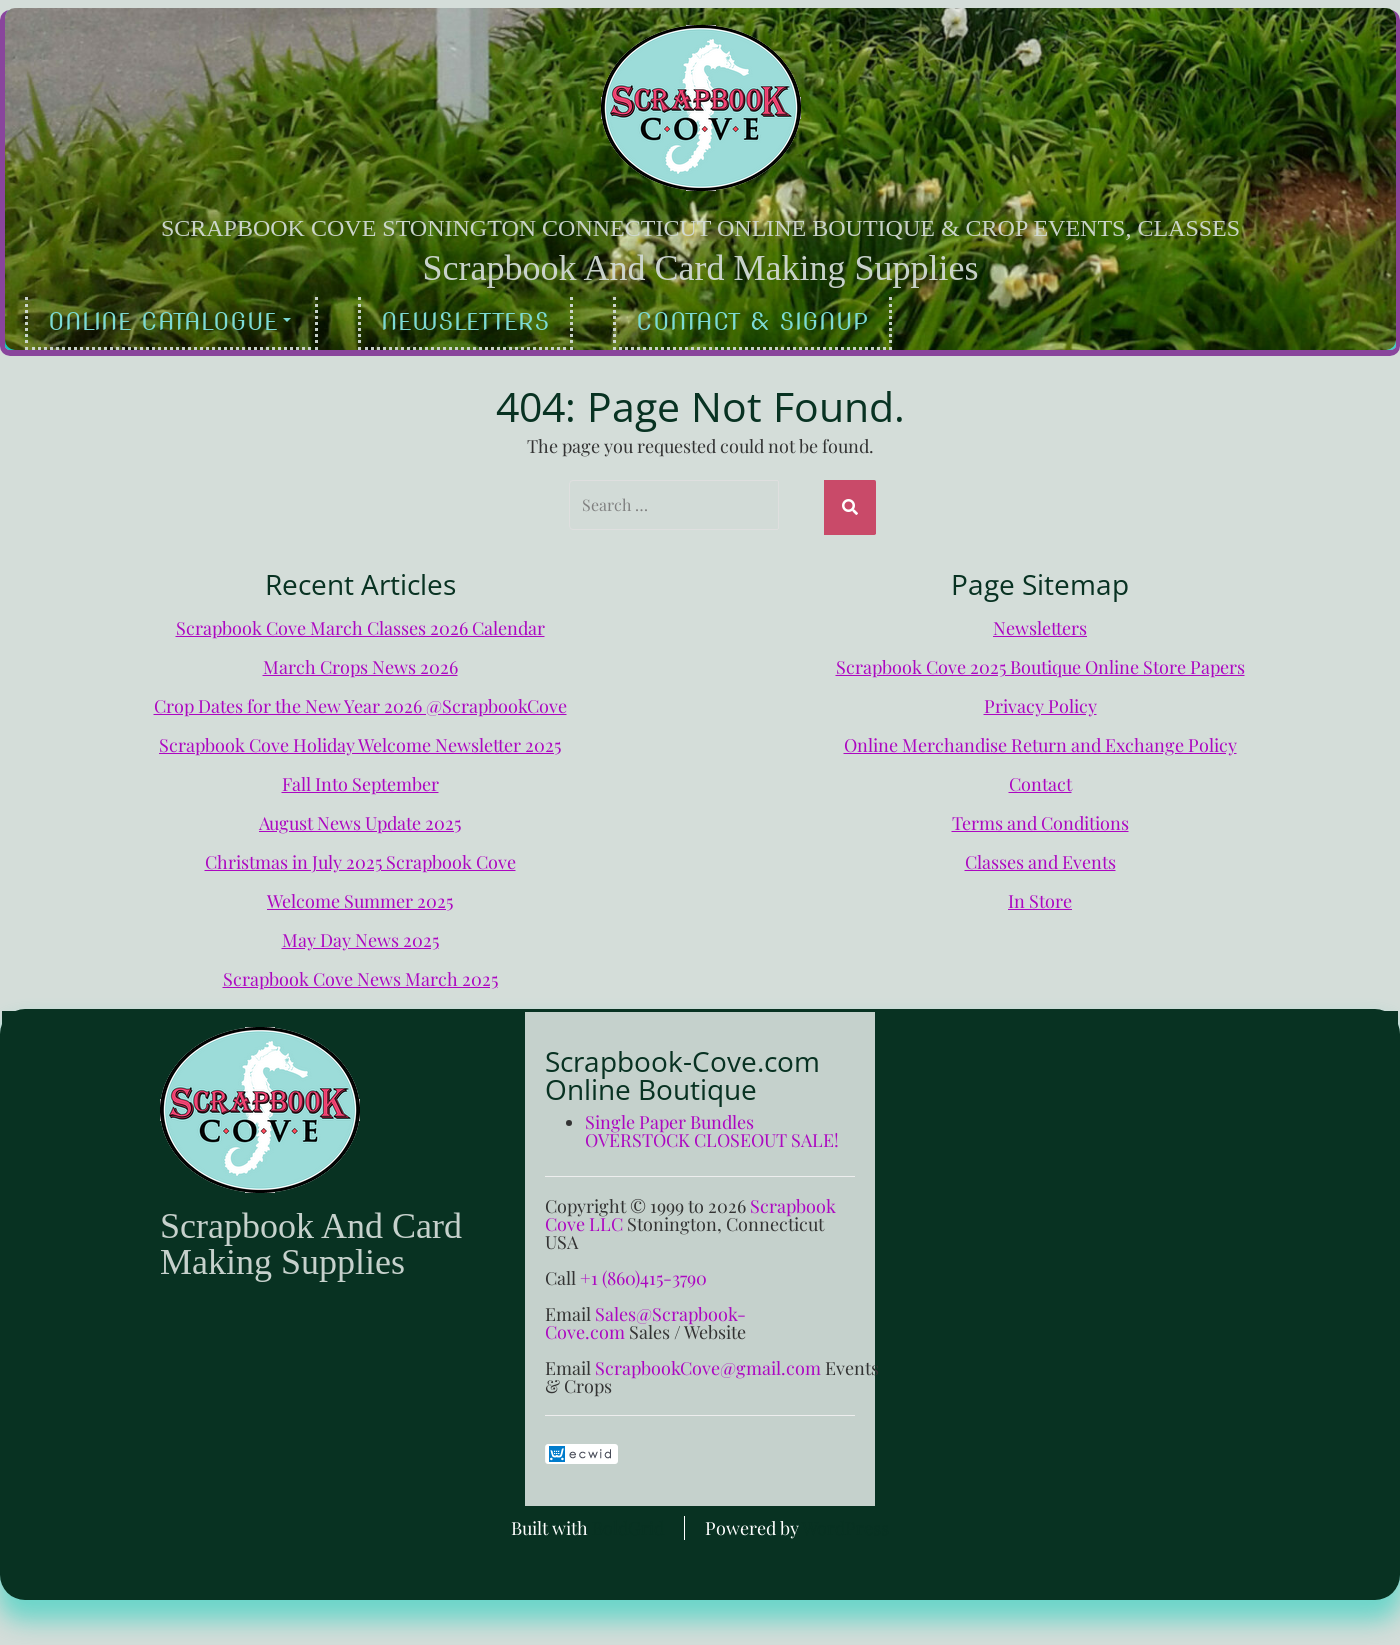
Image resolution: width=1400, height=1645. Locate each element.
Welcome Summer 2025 (360, 896)
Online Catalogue (169, 321)
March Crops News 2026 (360, 662)
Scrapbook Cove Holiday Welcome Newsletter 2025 (360, 740)
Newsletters (465, 321)
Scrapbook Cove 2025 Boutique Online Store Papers (1040, 662)
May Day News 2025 (360, 935)
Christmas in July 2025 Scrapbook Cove (360, 857)
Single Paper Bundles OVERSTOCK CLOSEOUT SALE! (712, 1126)
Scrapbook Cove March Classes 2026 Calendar (360, 623)
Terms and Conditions (1040, 818)
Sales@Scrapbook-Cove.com (645, 1318)
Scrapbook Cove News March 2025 (360, 974)
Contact (1040, 779)
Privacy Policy (1040, 701)
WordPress (845, 1523)
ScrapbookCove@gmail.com (708, 1363)
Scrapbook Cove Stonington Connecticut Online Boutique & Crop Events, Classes (700, 228)
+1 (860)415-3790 (643, 1273)
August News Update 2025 (360, 818)
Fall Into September (360, 779)
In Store (1040, 896)
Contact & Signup (752, 321)
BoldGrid (628, 1523)
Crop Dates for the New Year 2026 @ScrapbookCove (360, 701)
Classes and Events (1040, 857)
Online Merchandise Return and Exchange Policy (1040, 740)
